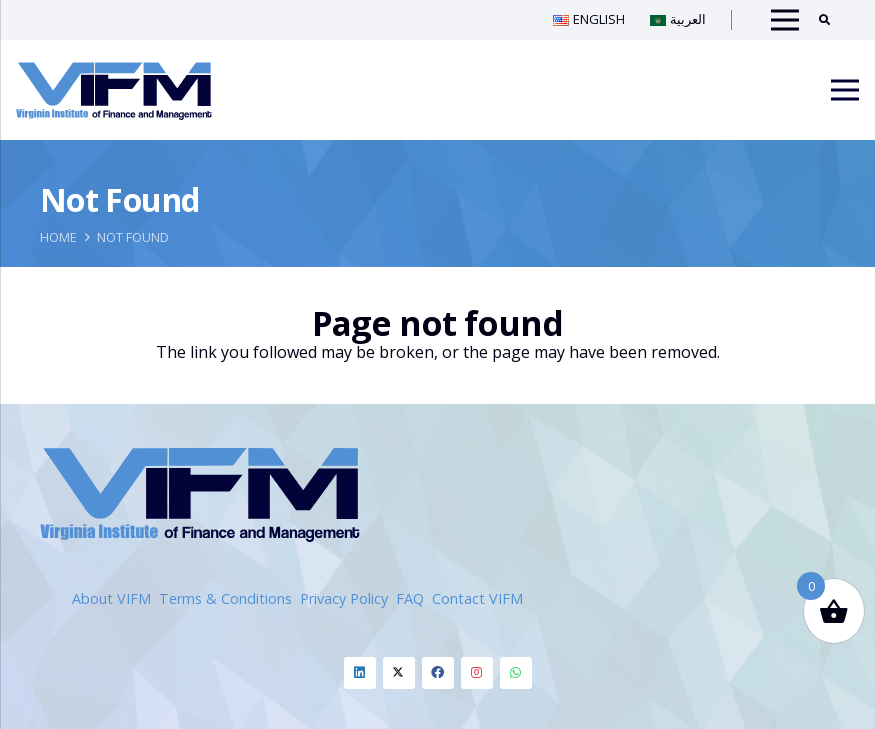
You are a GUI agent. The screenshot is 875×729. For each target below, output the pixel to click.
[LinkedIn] (360, 673)
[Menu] (845, 90)
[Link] (114, 90)
